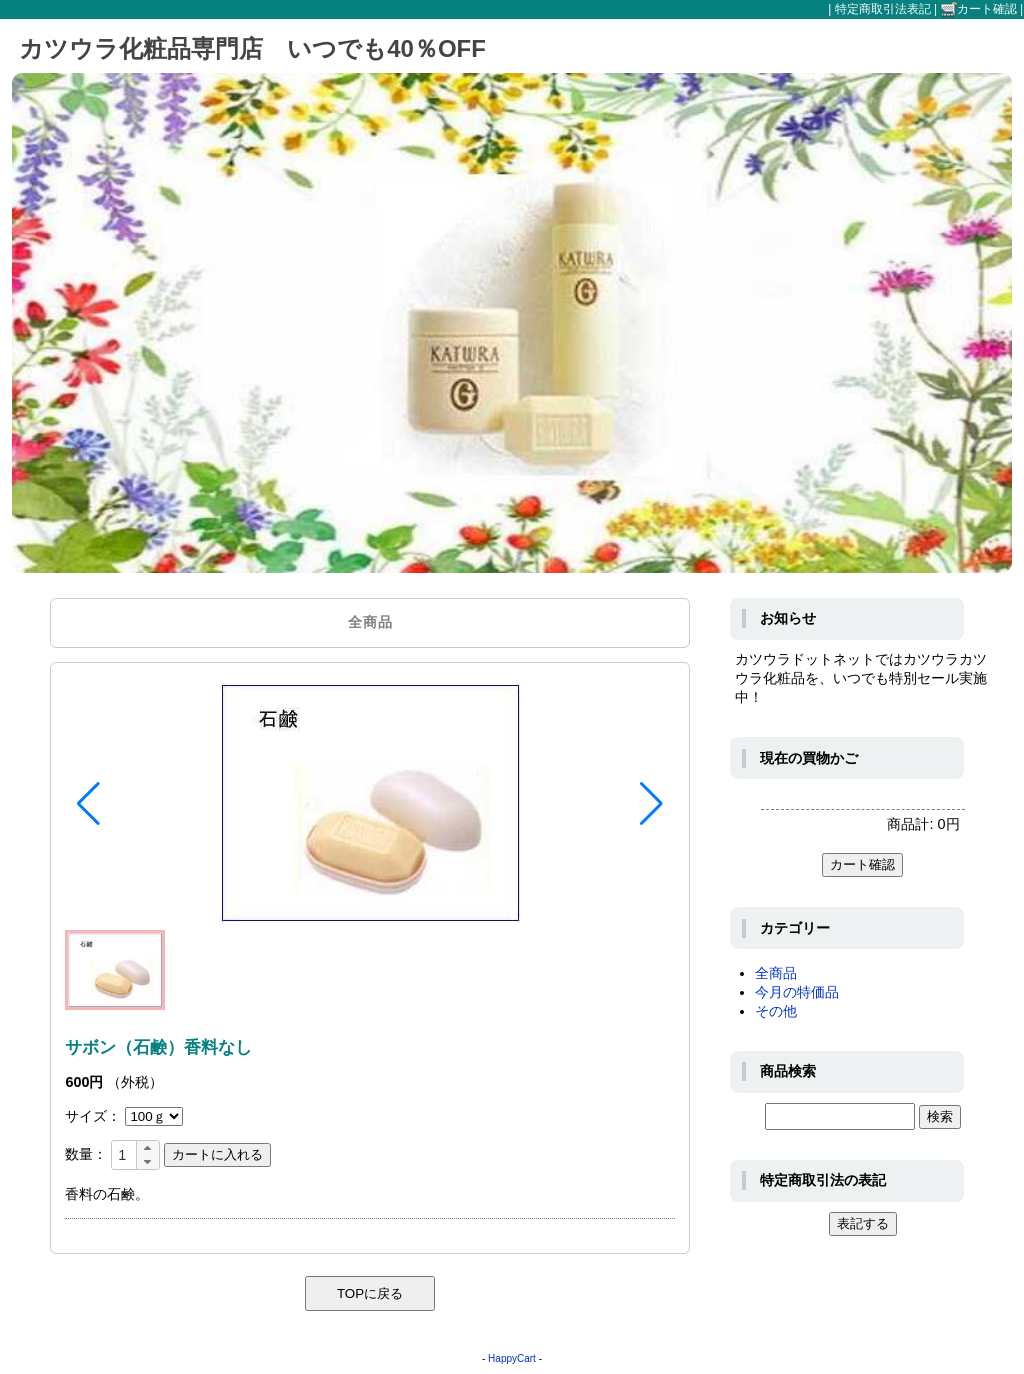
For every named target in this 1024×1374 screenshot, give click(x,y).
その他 (776, 1011)
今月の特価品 (797, 992)
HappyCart (512, 1358)
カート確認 (979, 9)
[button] (88, 804)
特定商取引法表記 (883, 9)
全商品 (776, 973)
